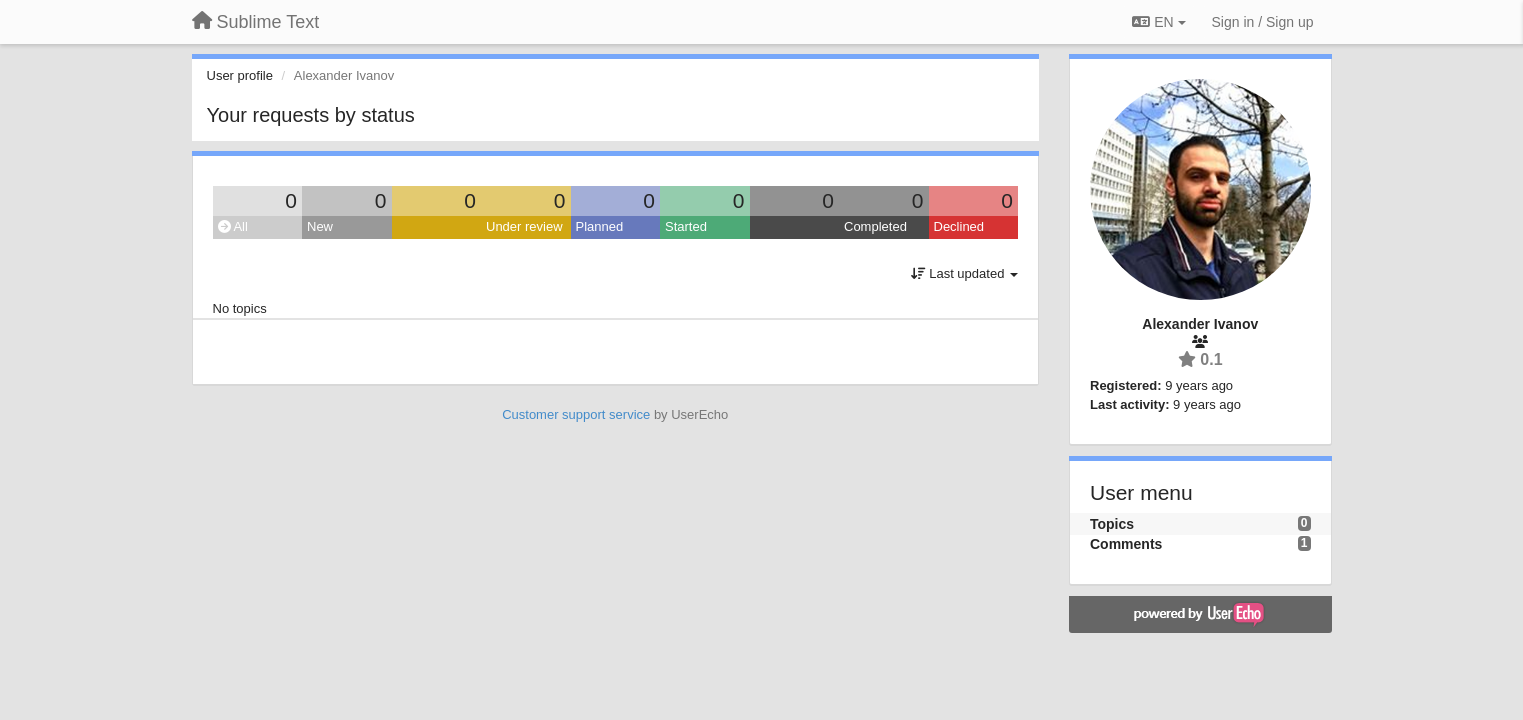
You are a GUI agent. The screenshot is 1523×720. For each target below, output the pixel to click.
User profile (240, 75)
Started (686, 226)
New (320, 226)
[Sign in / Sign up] (1263, 22)
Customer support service (576, 414)
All (233, 226)
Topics (1112, 524)
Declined (959, 226)
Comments (1126, 544)
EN (1158, 22)
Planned (600, 226)
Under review (524, 226)
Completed (875, 226)
